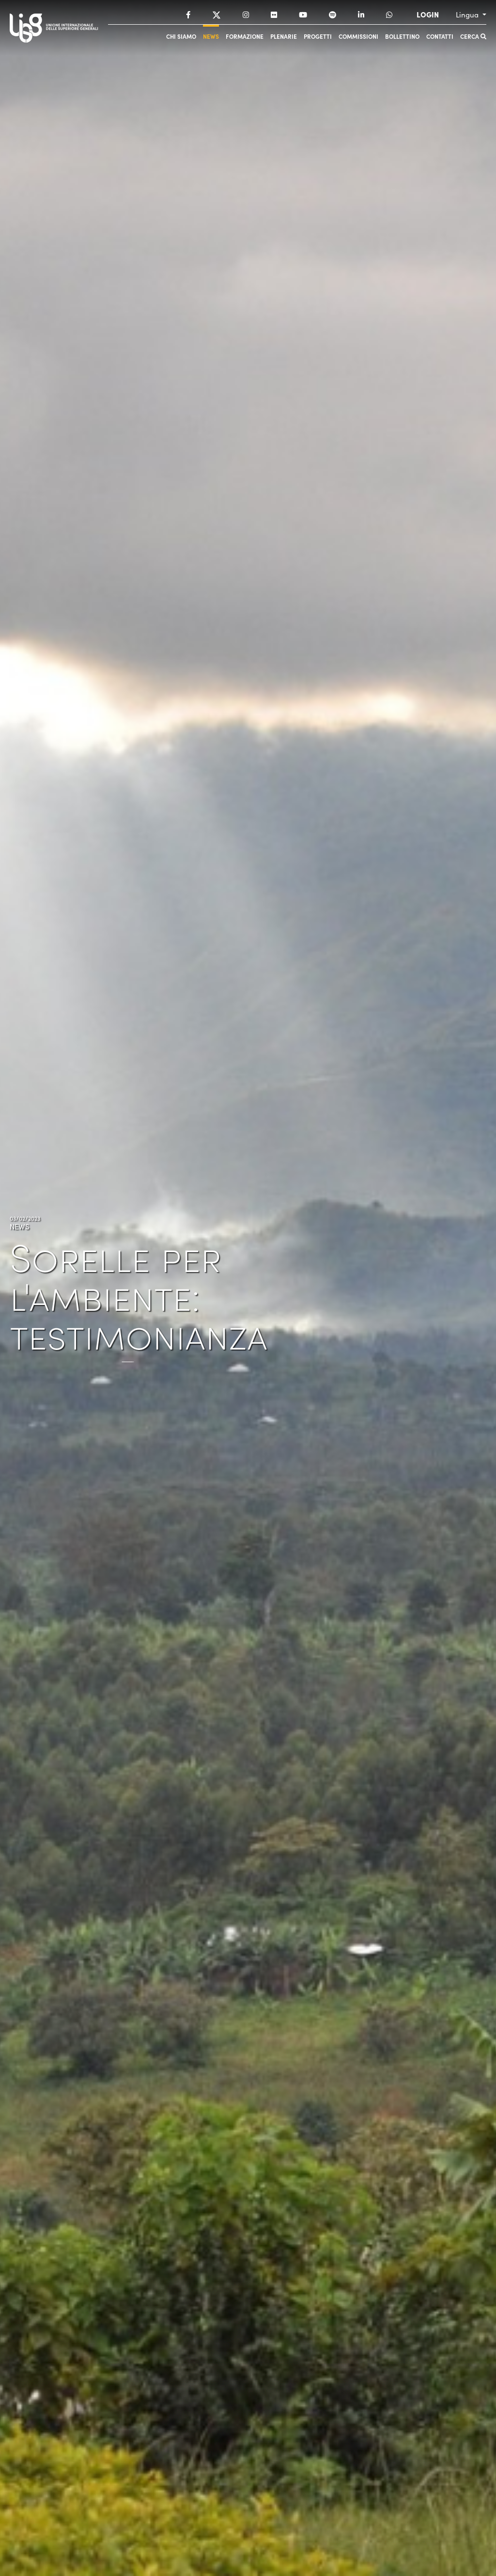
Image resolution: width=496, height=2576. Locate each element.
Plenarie (283, 36)
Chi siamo (181, 36)
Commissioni (358, 36)
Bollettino (402, 36)
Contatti (439, 36)
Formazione (245, 36)
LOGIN (428, 14)
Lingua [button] (468, 14)
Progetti (318, 36)
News (211, 36)
